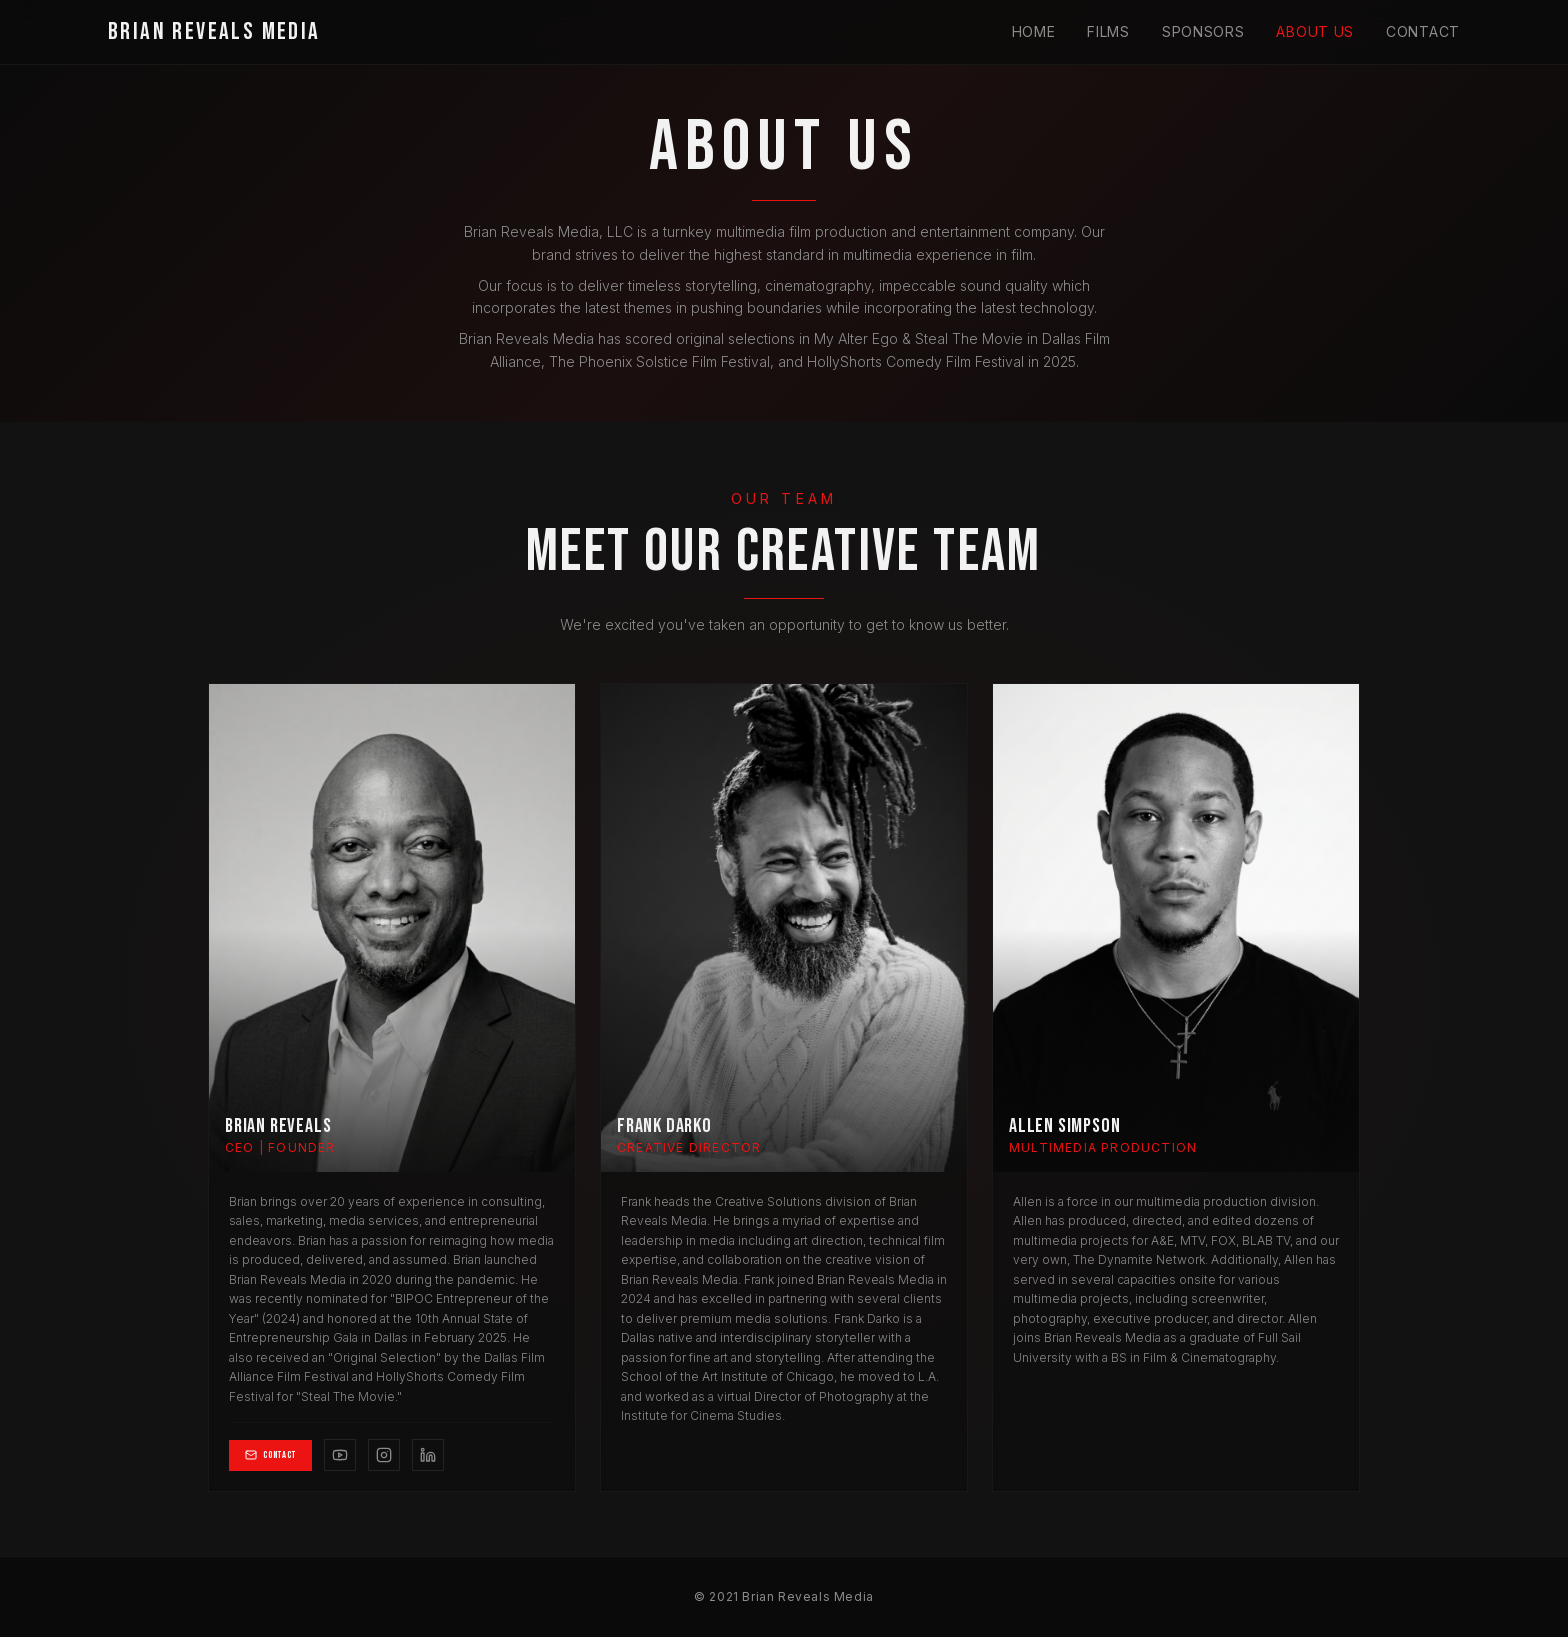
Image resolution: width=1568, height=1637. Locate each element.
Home (1034, 31)
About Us (1315, 31)
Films (1108, 31)
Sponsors (1203, 31)
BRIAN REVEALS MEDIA (214, 31)
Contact (1423, 31)
